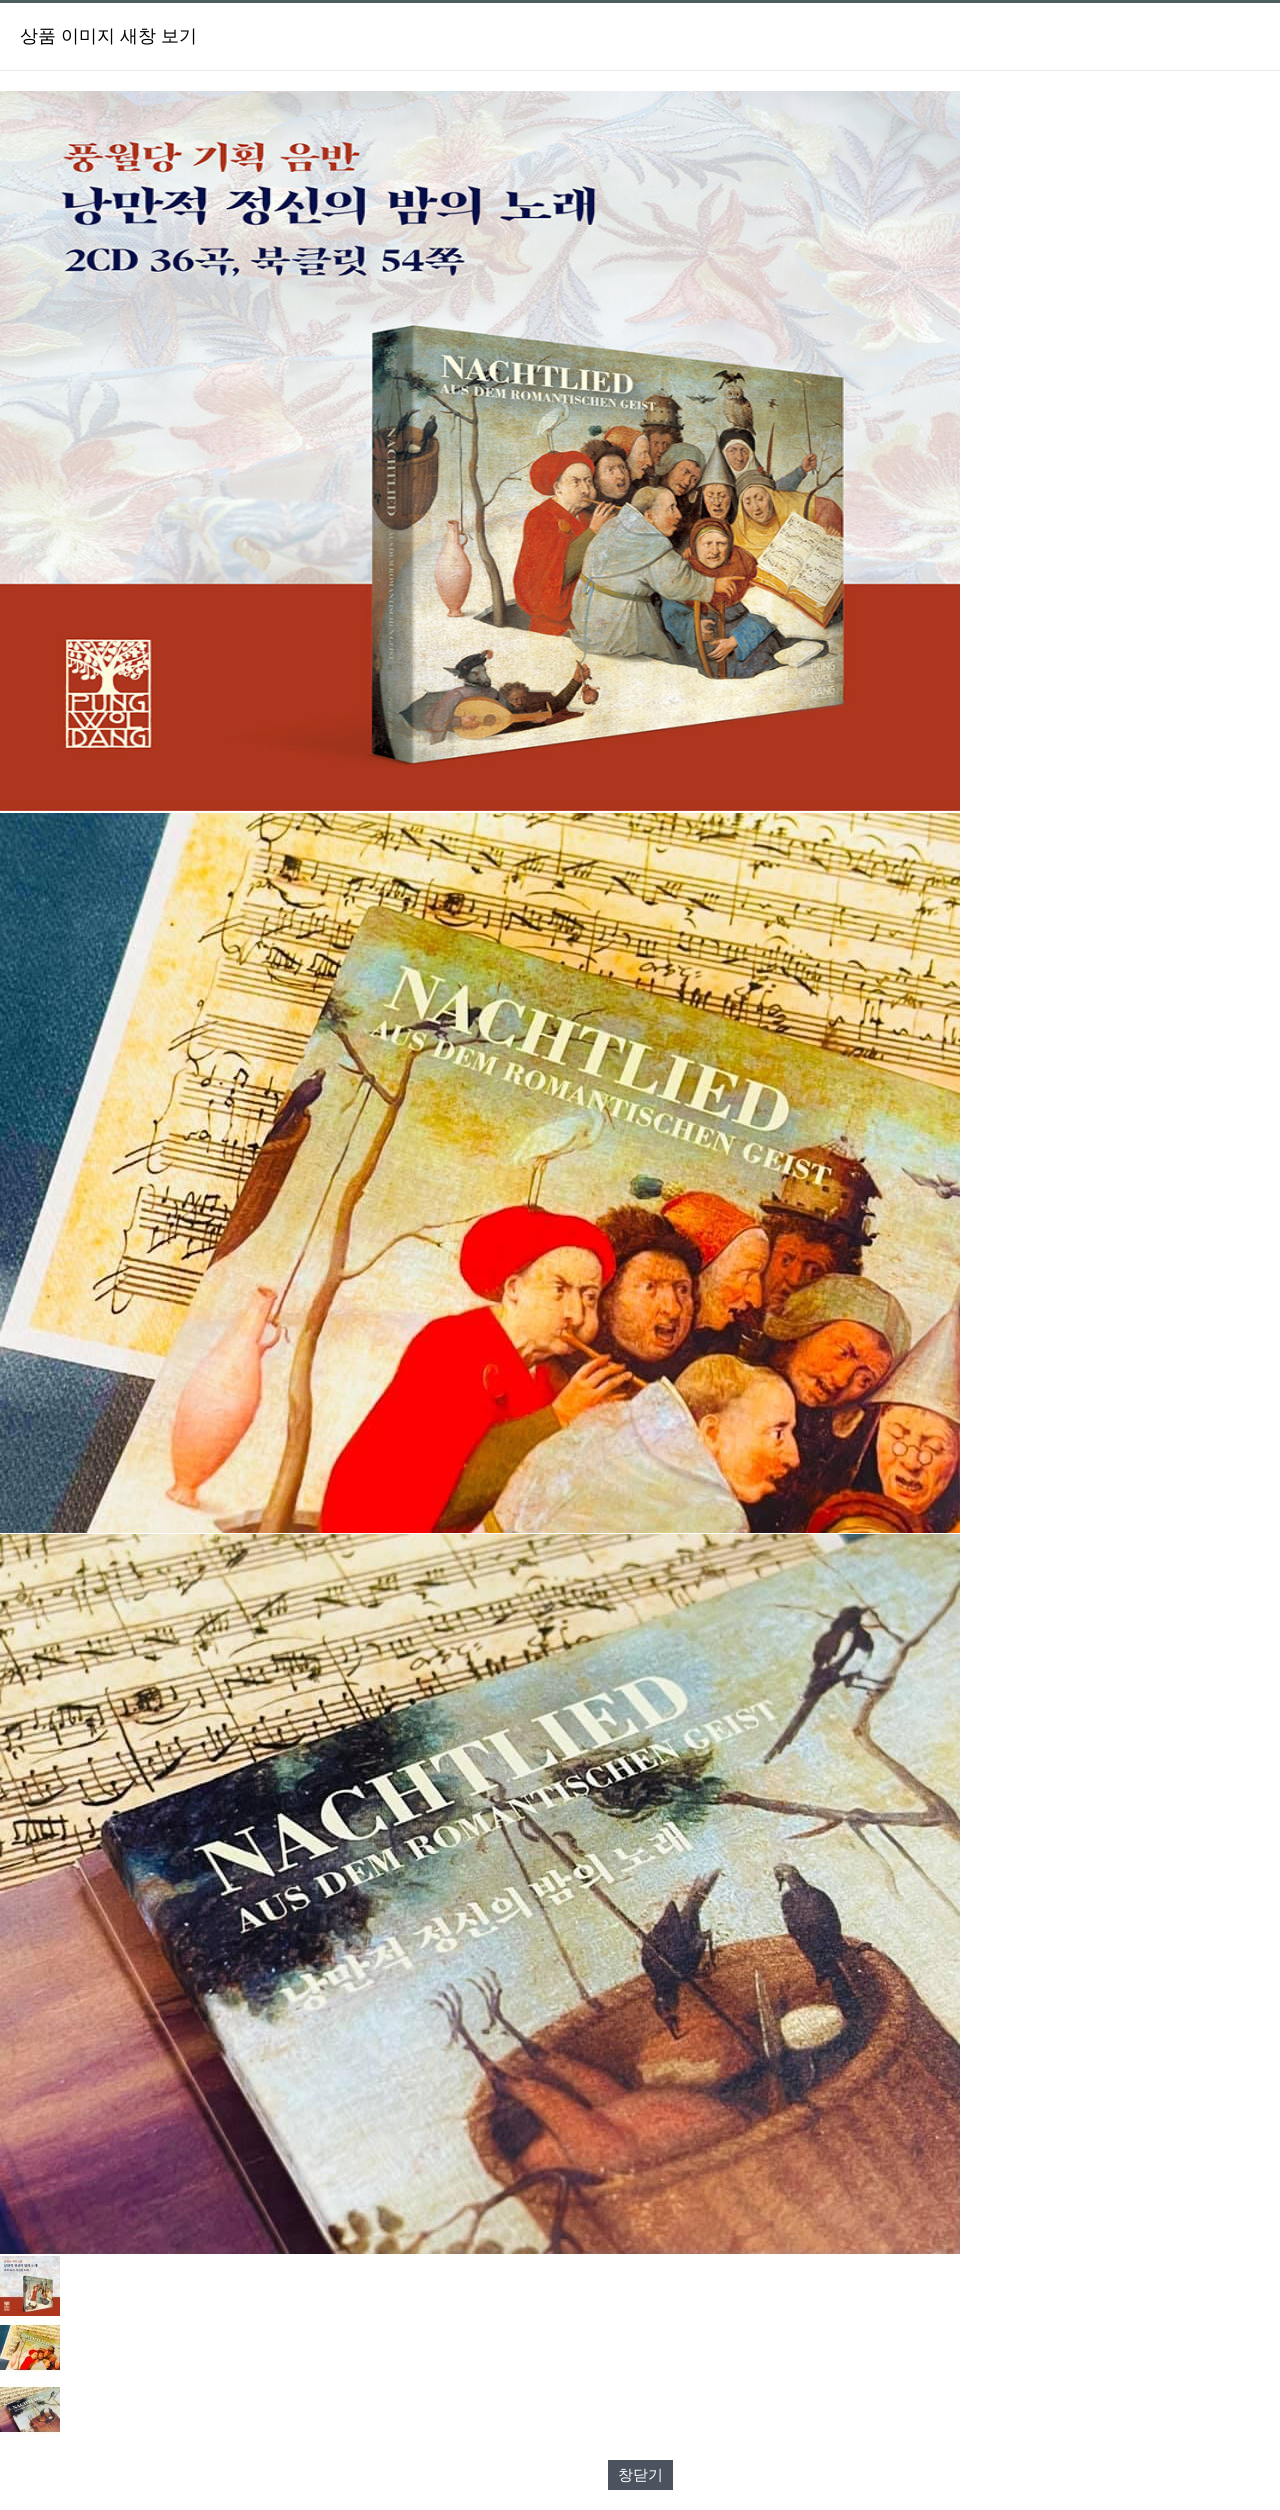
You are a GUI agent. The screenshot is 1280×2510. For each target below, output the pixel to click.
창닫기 (640, 2474)
